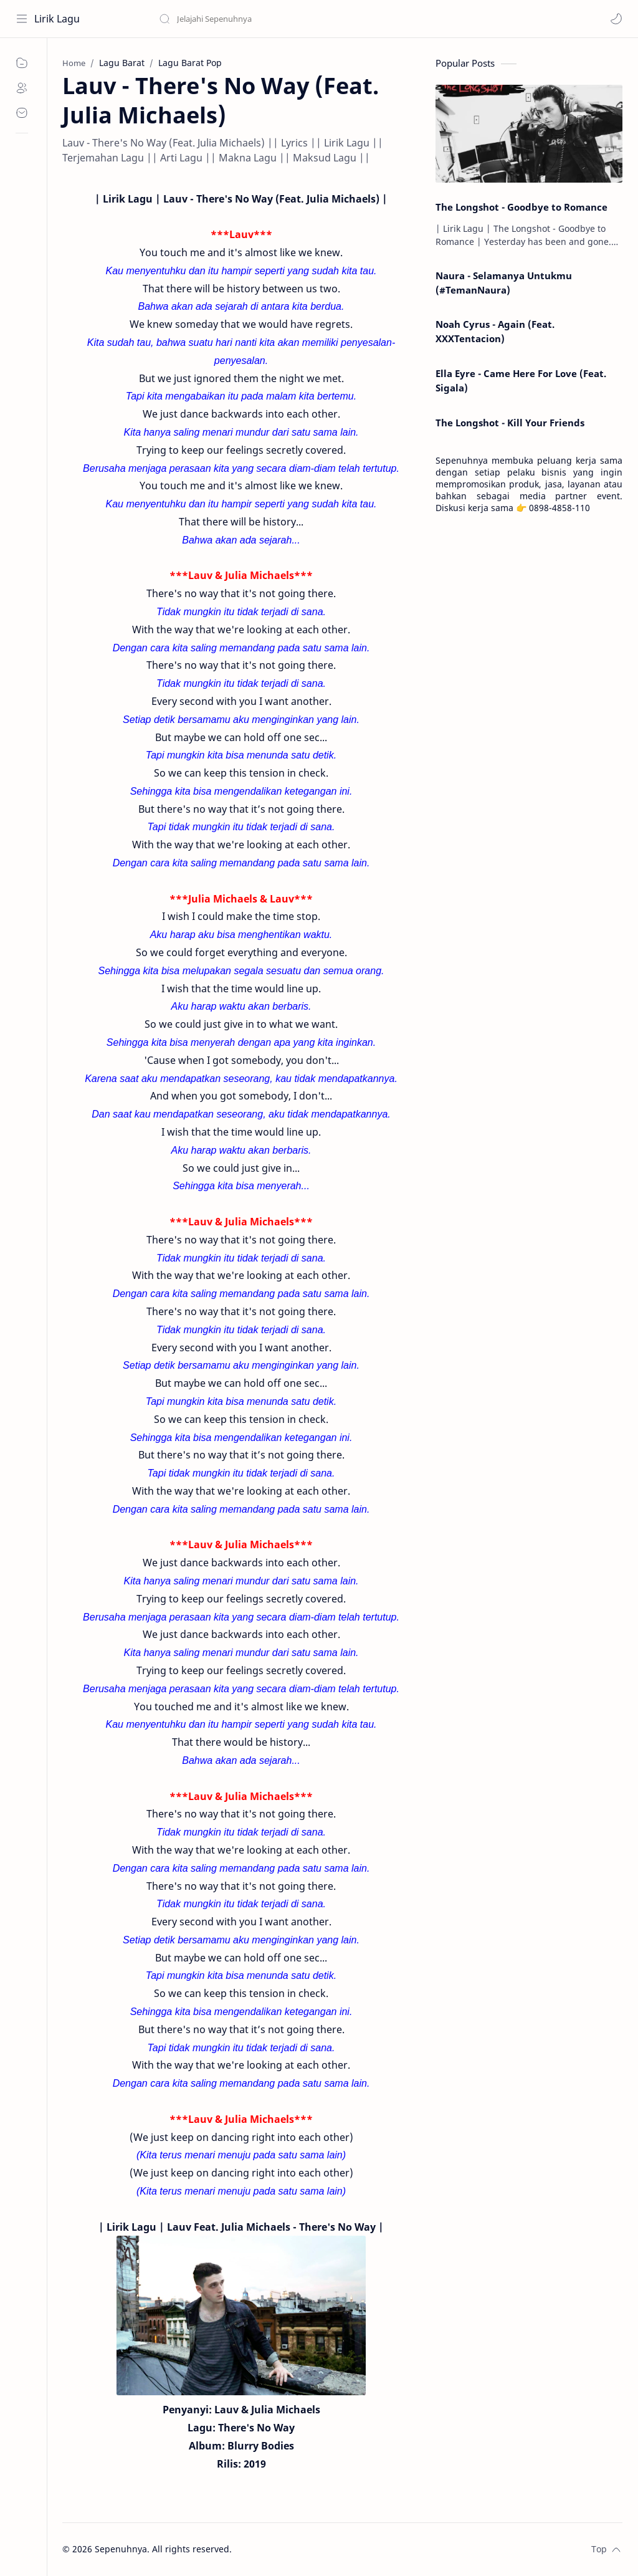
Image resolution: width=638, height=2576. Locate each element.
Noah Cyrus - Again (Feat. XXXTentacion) (495, 331)
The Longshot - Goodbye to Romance (521, 207)
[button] (616, 18)
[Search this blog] (258, 19)
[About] (21, 87)
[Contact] (21, 112)
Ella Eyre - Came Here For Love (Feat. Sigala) (521, 380)
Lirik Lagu (57, 19)
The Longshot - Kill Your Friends (510, 422)
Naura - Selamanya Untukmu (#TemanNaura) (504, 282)
